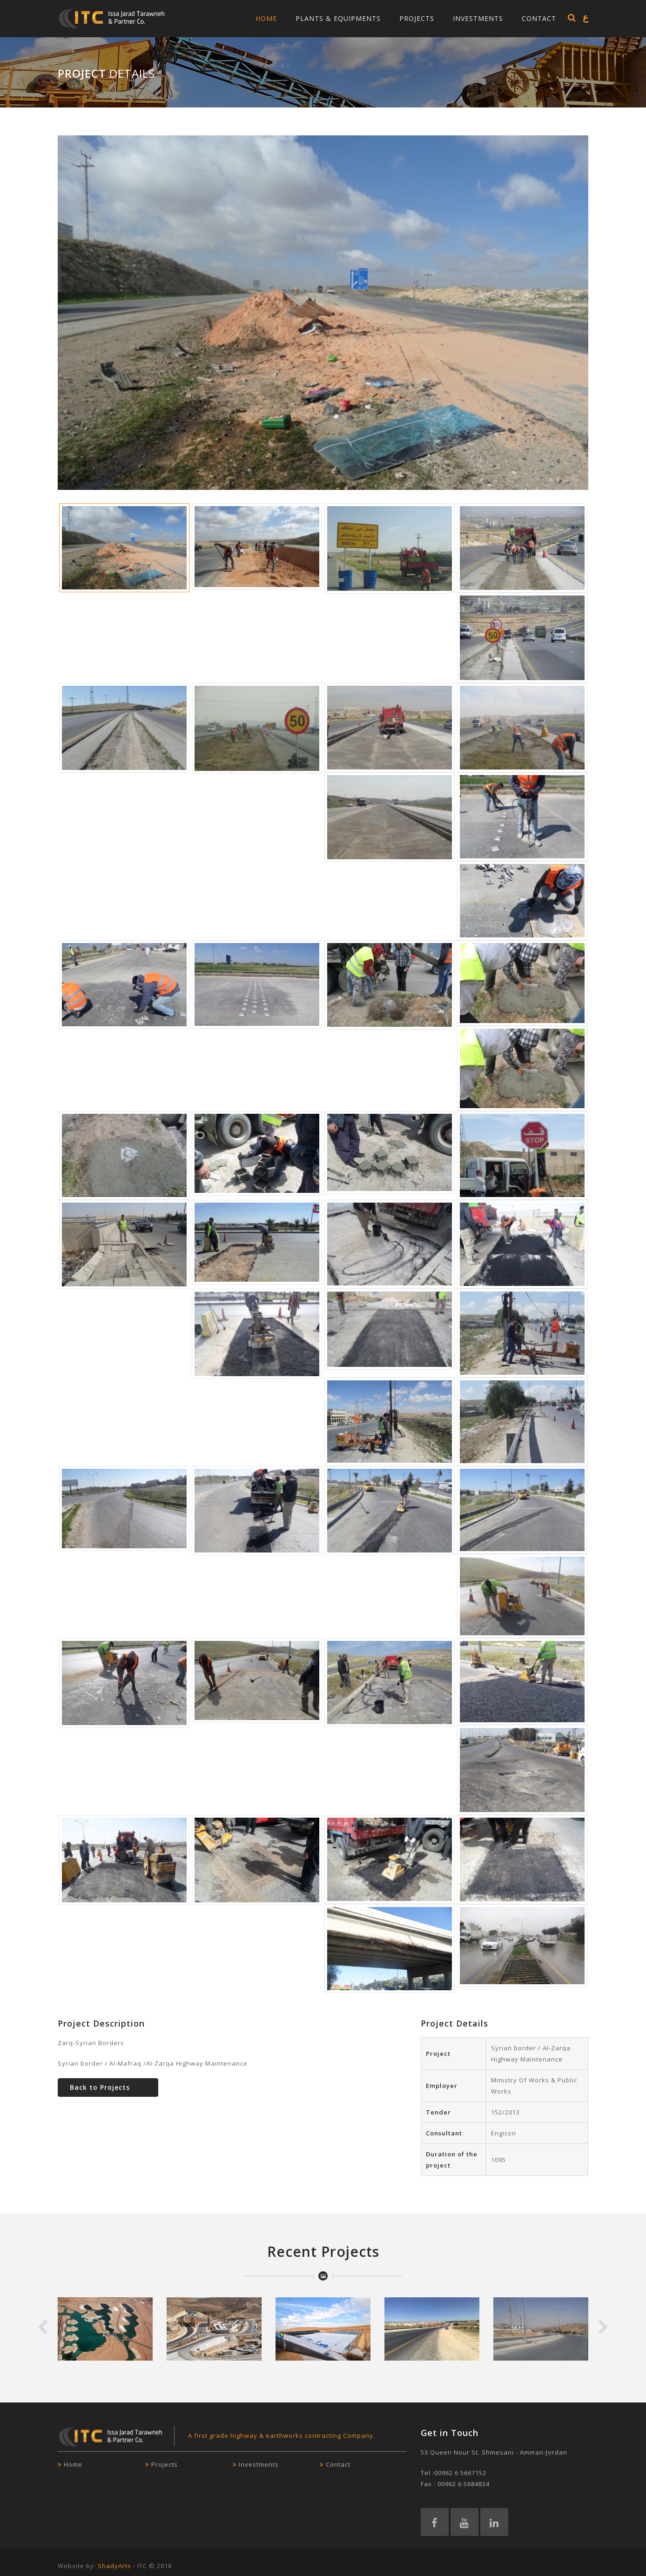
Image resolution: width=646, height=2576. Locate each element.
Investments (478, 18)
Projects (416, 18)
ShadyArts (114, 2566)
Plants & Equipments (338, 18)
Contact (539, 18)
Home (266, 18)
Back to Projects (100, 2087)
